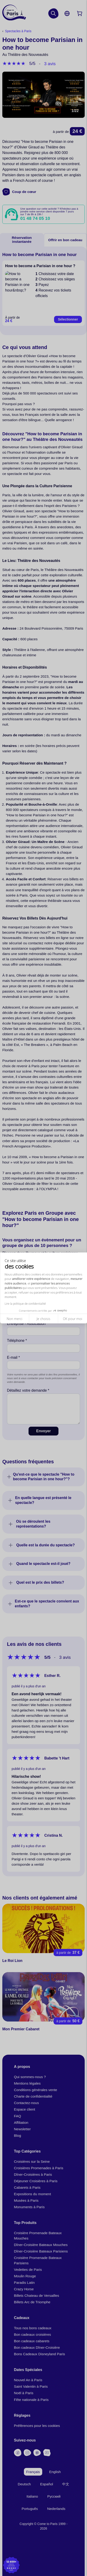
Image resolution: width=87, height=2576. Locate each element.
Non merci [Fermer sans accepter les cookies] (14, 1319)
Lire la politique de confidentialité (25, 1304)
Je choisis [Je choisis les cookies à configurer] (43, 1319)
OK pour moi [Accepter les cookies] (72, 1319)
